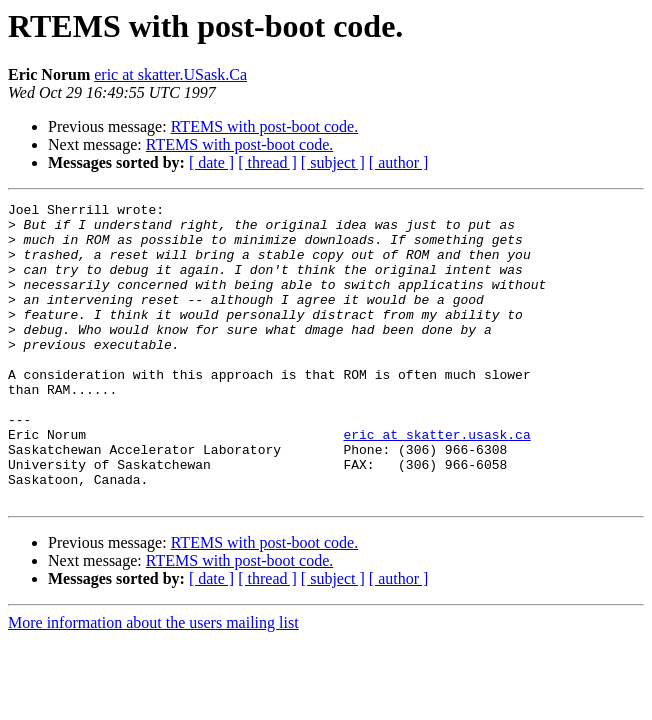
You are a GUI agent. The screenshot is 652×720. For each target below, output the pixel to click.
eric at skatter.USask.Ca (170, 74)
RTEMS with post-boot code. (264, 126)
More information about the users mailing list (153, 682)
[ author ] (399, 162)
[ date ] (211, 162)
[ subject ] (333, 162)
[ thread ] (267, 162)
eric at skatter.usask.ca (436, 482)
